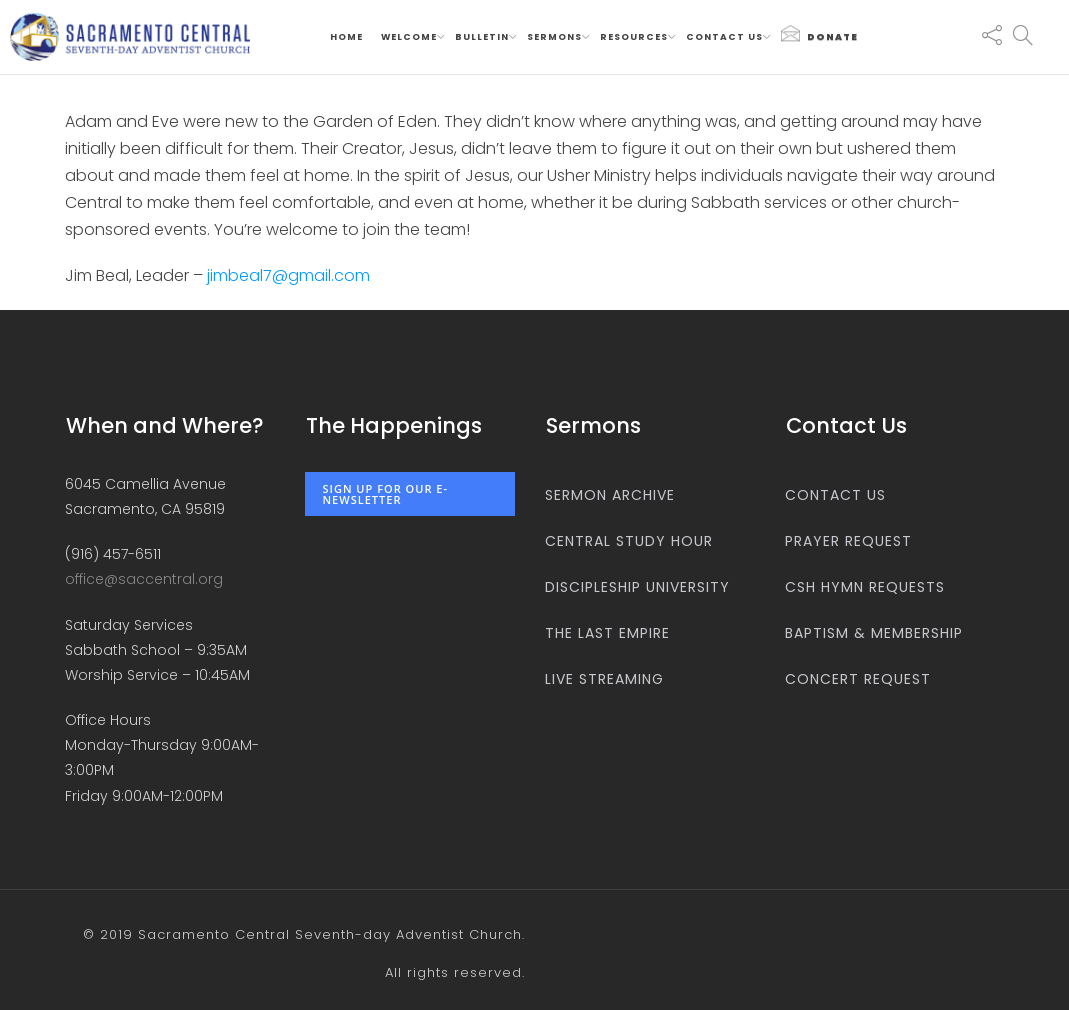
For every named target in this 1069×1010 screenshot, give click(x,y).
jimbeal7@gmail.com (288, 275)
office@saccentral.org (144, 579)
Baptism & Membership (874, 633)
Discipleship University (637, 587)
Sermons (554, 37)
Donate (819, 34)
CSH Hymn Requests (865, 587)
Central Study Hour (629, 541)
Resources (634, 37)
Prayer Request (848, 541)
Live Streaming (604, 679)
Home (346, 37)
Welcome (409, 37)
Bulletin (482, 37)
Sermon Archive (610, 495)
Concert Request (858, 679)
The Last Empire (607, 633)
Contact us (724, 37)
